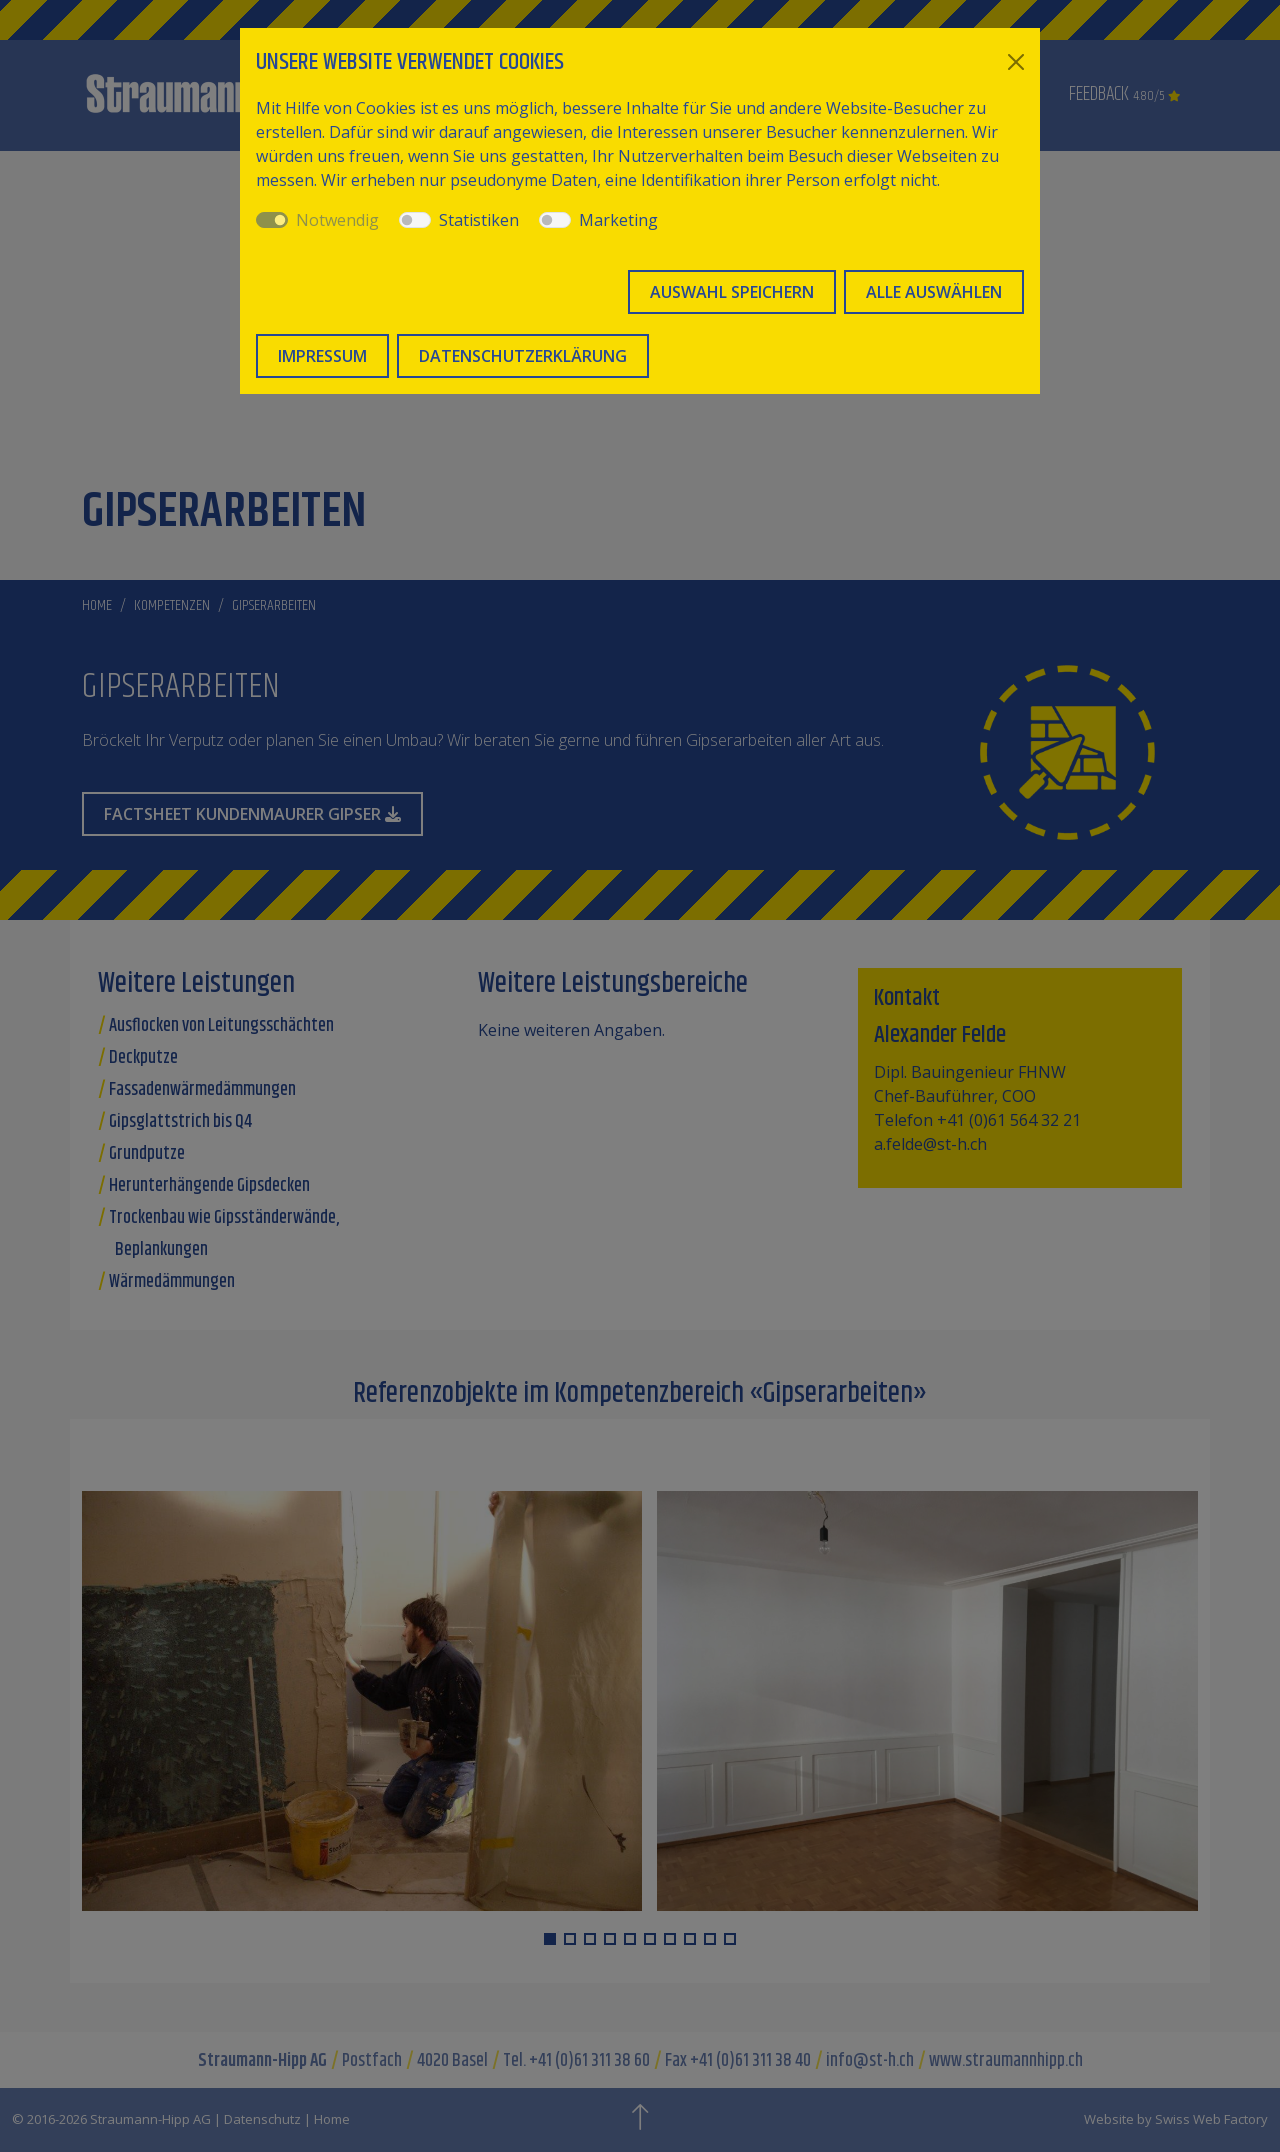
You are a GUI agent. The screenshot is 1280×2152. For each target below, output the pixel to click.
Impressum (322, 356)
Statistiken (479, 220)
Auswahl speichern (732, 292)
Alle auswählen (934, 292)
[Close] (1016, 62)
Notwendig (337, 220)
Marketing (618, 220)
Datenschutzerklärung (523, 356)
